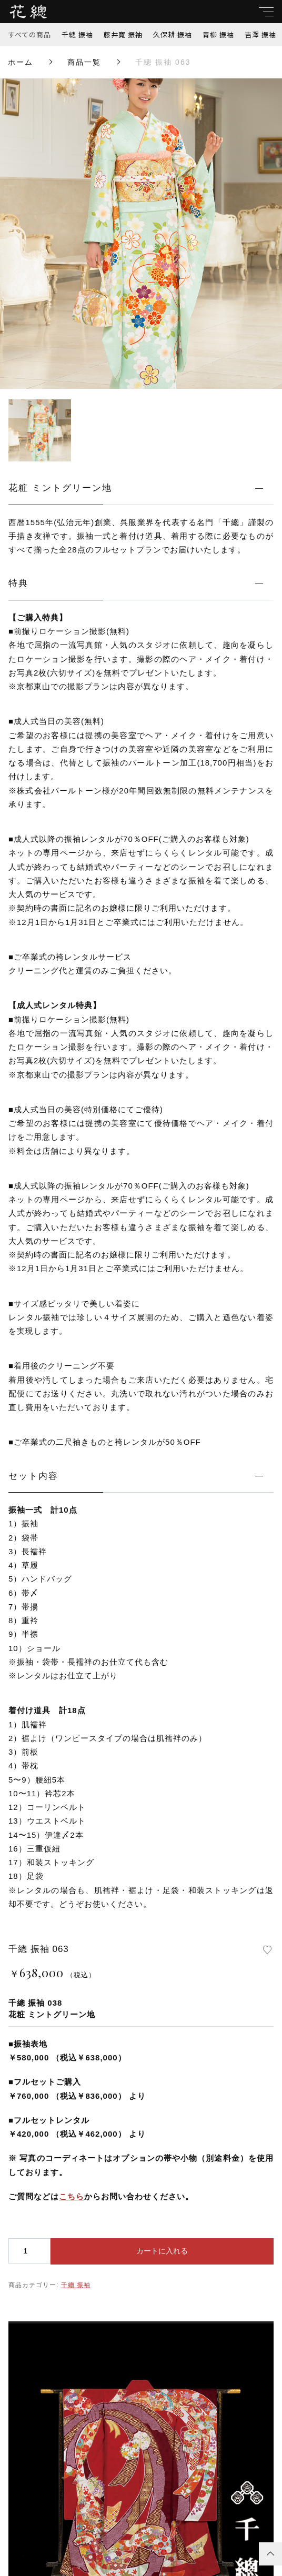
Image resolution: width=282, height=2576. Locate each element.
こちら (71, 2196)
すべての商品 (29, 34)
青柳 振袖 (218, 34)
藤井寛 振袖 (123, 34)
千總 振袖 (77, 34)
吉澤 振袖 (260, 34)
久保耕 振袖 (172, 34)
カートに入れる (162, 2251)
